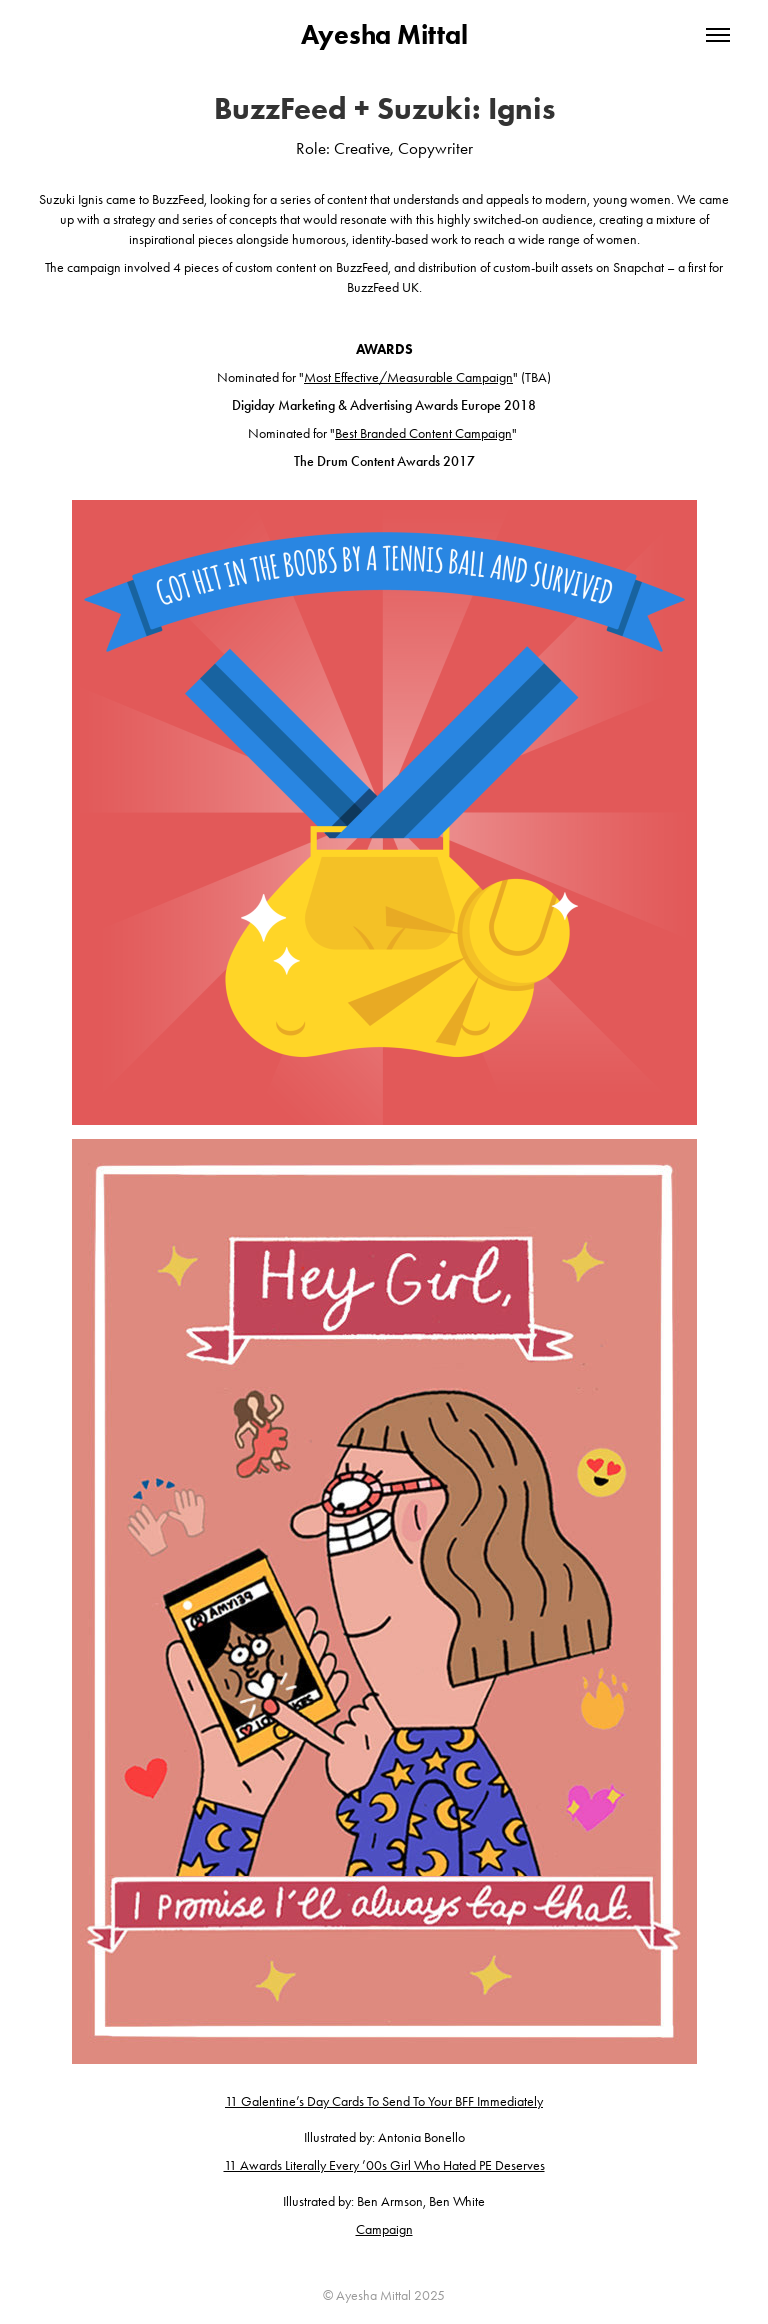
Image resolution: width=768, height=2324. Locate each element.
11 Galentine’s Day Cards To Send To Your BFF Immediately (384, 2101)
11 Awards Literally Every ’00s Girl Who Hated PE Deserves (384, 2165)
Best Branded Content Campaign (423, 433)
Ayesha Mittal (384, 34)
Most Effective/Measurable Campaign (408, 377)
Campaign (384, 2229)
